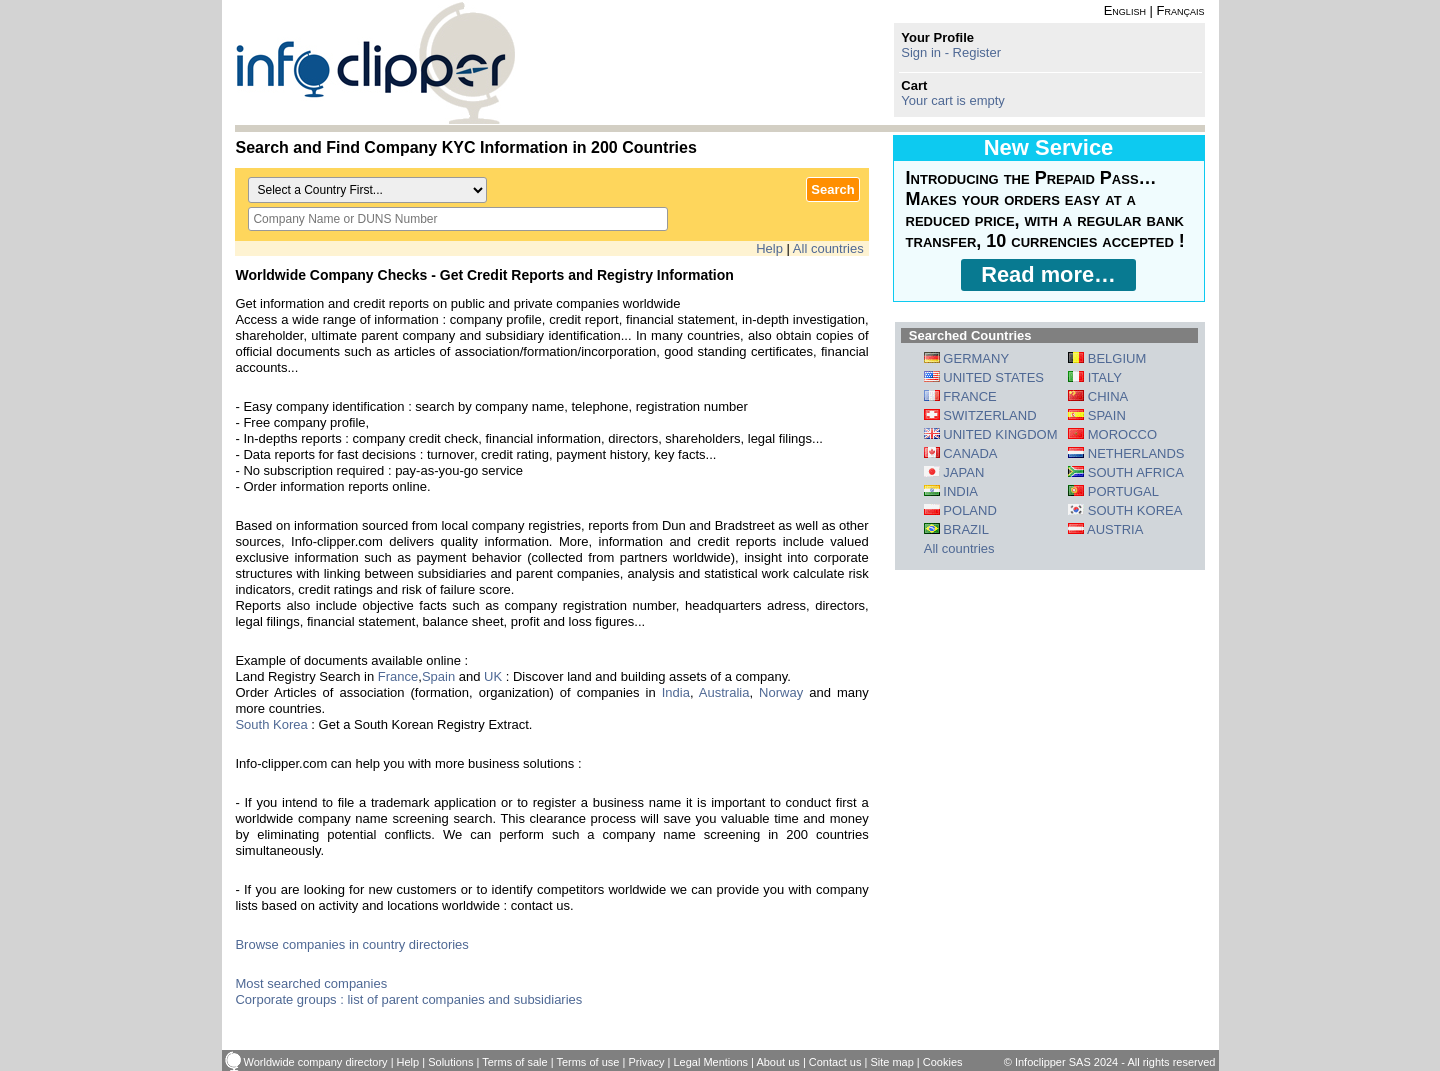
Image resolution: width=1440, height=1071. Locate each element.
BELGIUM (1107, 358)
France (398, 676)
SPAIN (1097, 415)
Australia (724, 692)
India (676, 692)
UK (493, 676)
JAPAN (954, 472)
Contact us (835, 1062)
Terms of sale (514, 1062)
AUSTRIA (1105, 529)
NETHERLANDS (1126, 453)
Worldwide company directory (316, 1062)
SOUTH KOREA (1125, 510)
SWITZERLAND (980, 415)
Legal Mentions (710, 1062)
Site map (891, 1062)
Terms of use (587, 1062)
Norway (781, 692)
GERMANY (966, 358)
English (1125, 10)
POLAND (960, 510)
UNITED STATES (984, 377)
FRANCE (960, 396)
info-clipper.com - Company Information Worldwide (375, 62)
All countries (828, 248)
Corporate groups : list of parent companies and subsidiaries (408, 999)
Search (832, 189)
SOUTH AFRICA (1126, 472)
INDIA (951, 491)
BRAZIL (956, 529)
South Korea (271, 724)
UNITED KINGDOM (991, 434)
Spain (438, 676)
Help (769, 248)
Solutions (450, 1062)
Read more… (1048, 274)
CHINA (1098, 396)
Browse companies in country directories (351, 944)
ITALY (1095, 377)
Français (1181, 10)
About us (777, 1062)
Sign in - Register (951, 52)
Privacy (646, 1062)
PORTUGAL (1113, 491)
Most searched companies (311, 983)
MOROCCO (1112, 434)
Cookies (943, 1062)
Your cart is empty (953, 100)
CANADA (961, 453)
